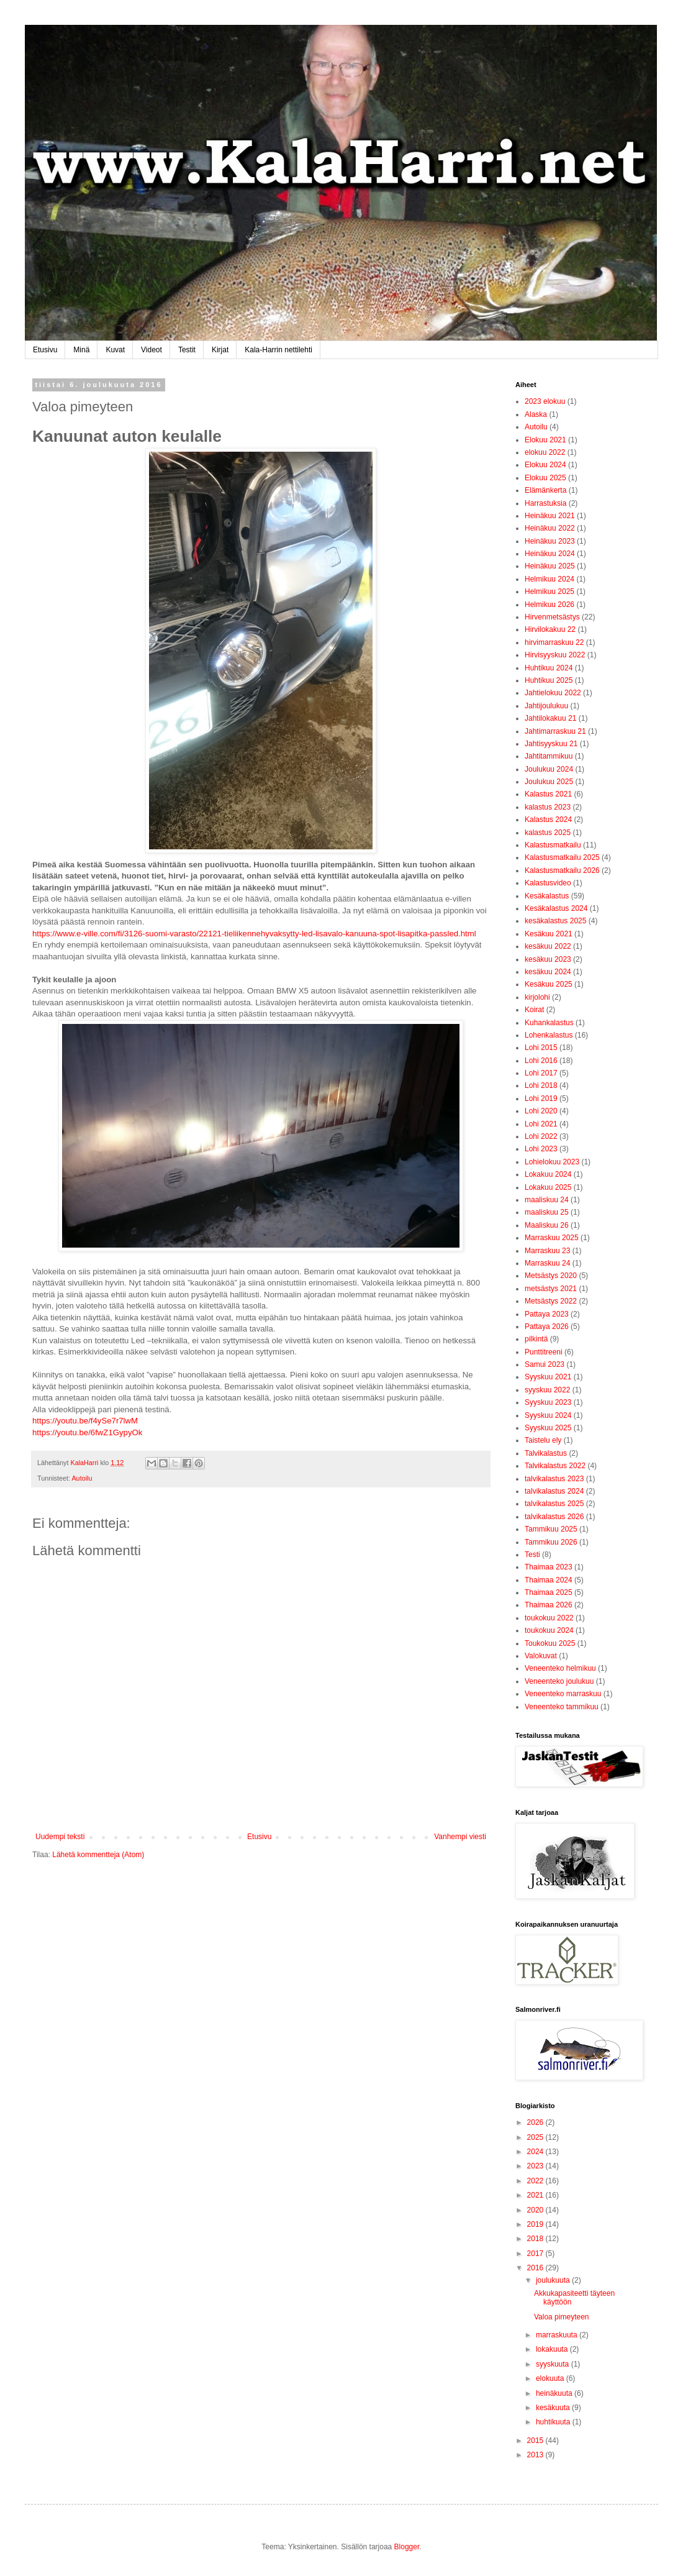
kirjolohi (537, 997)
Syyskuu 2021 (548, 1376)
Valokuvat (541, 1655)
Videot (151, 349)
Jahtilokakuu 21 (550, 718)
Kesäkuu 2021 (548, 933)
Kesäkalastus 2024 (556, 908)
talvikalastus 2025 (554, 1503)
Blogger (407, 2546)
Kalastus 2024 (548, 819)
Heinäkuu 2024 (550, 553)
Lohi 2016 (541, 1060)
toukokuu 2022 (549, 1618)
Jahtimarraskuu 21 (555, 731)
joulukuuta (554, 2280)
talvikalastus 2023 (554, 1478)
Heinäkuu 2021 (550, 515)
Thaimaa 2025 (548, 1592)
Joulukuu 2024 (549, 769)
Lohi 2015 (541, 1047)
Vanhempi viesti (460, 1836)
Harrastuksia (545, 503)
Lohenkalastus (548, 1035)
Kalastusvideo (548, 883)
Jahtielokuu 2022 (553, 692)
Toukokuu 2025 (550, 1643)
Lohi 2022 (541, 1136)
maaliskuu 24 (547, 1199)
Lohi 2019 (541, 1098)
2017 (536, 2253)
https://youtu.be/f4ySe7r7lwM (85, 1420)
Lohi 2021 (541, 1124)
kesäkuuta (554, 2407)
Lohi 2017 (541, 1073)
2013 (536, 2454)
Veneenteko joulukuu (559, 1681)
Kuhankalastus (549, 1022)
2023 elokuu (545, 401)
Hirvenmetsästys (552, 617)
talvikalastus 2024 (554, 1491)
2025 (536, 2137)
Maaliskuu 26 (547, 1225)
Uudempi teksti (59, 1836)
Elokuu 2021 (545, 440)
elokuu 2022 (545, 452)
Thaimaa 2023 (548, 1567)
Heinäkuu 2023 (550, 541)
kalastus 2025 (548, 832)
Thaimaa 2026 (548, 1605)
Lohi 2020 (541, 1111)
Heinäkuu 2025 (550, 566)
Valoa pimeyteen (561, 2317)
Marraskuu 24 (547, 1263)
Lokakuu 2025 (548, 1187)
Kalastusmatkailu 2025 (562, 857)
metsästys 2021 (551, 1288)
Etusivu (45, 349)
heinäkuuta (555, 2393)
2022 (536, 2180)
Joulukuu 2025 (549, 781)
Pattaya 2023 (547, 1314)
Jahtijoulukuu (546, 705)
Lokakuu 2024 (548, 1174)
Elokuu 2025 (545, 477)
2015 (536, 2440)
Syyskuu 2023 (548, 1402)
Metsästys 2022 (551, 1301)
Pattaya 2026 (547, 1326)
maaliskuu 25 (547, 1212)
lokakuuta (553, 2349)
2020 (536, 2210)
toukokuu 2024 (549, 1630)
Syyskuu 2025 (548, 1427)
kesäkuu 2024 (548, 971)
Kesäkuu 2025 (548, 984)
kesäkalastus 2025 (555, 920)
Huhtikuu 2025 (548, 680)
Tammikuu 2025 (551, 1529)
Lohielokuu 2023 (552, 1162)
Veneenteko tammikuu (562, 1706)
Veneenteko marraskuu (563, 1693)
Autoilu (81, 1478)
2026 (536, 2122)
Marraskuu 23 (547, 1250)
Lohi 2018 (541, 1085)
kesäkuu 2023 (548, 959)
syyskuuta (553, 2364)
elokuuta (551, 2378)
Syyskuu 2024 (548, 1415)
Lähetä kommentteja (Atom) (98, 1854)
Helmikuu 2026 (549, 604)
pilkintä (536, 1339)
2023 (536, 2166)
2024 (536, 2151)
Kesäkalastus (547, 896)
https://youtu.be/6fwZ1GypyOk (87, 1432)
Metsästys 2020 (551, 1275)
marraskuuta (557, 2335)
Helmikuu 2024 (549, 579)
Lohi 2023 (541, 1148)
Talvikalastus (546, 1453)
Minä (81, 349)
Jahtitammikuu (548, 756)
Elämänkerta (545, 490)
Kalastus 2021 (548, 794)
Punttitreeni (544, 1352)
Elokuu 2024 (545, 464)
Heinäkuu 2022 (550, 528)
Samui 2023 (544, 1364)
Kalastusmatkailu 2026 (562, 870)
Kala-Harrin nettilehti (278, 349)
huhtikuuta (554, 2422)
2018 (536, 2238)
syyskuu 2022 (547, 1390)
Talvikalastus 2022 (555, 1465)
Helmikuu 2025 (549, 591)
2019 (536, 2224)
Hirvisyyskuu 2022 (555, 655)
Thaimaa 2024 (548, 1580)
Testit (187, 349)
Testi (532, 1554)
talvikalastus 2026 (554, 1516)
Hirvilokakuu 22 (550, 629)
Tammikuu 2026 (551, 1542)
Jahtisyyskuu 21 (551, 743)
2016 (536, 2267)
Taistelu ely (543, 1440)
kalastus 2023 (548, 807)
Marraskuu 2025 (552, 1237)
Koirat (534, 1009)
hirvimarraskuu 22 (554, 642)
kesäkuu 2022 (548, 946)
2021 (536, 2195)
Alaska (536, 414)
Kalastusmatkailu (553, 845)
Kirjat (220, 349)
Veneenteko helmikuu (560, 1668)
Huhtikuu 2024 (548, 668)
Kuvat (115, 349)
